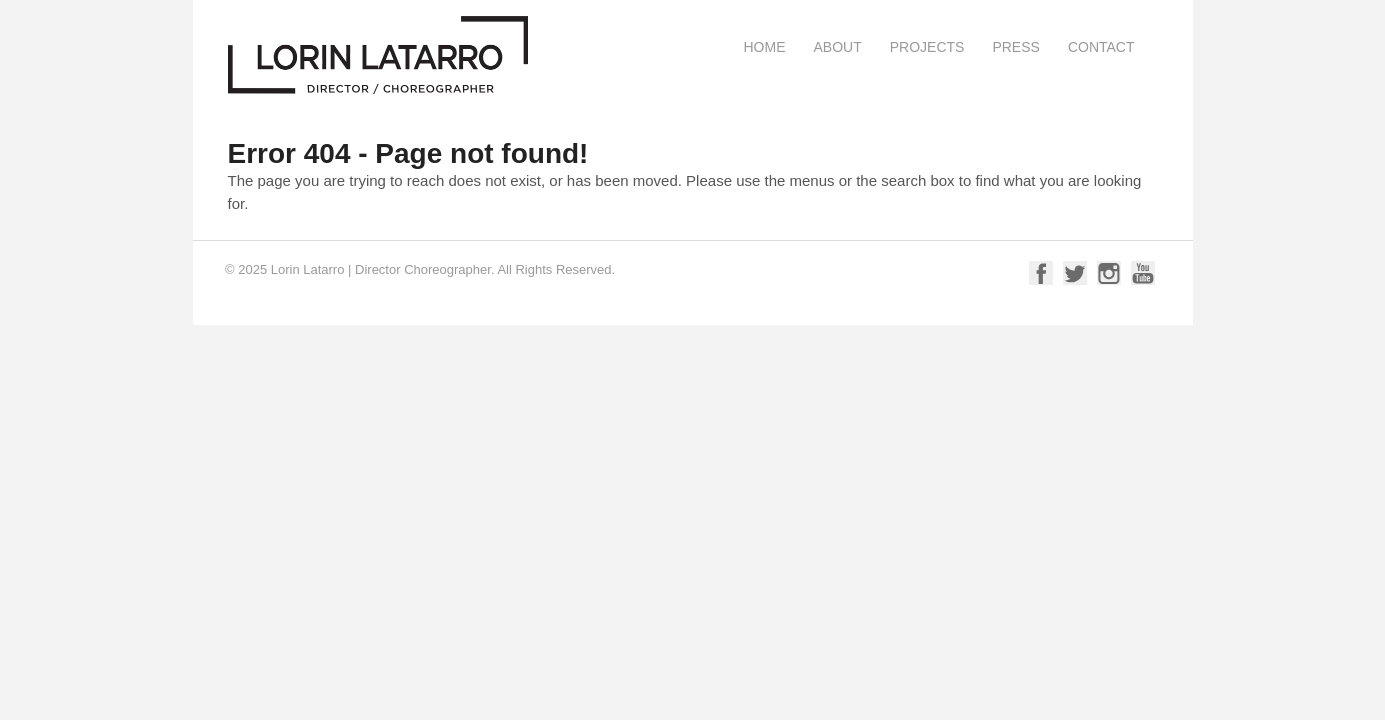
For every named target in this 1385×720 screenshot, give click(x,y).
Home (764, 47)
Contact (1101, 47)
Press (1015, 47)
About (837, 47)
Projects (927, 47)
